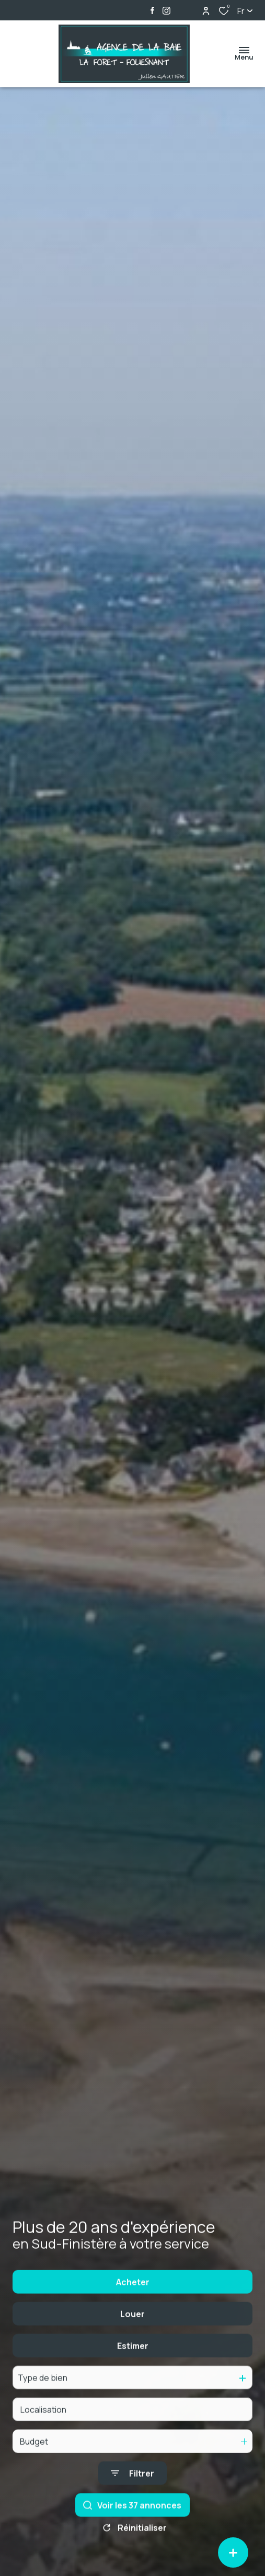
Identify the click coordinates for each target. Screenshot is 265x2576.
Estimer (132, 2395)
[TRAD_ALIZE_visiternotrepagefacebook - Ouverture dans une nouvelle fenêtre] (152, 10)
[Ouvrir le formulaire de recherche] (132, 2523)
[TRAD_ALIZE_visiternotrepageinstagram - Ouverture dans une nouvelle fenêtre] (166, 11)
